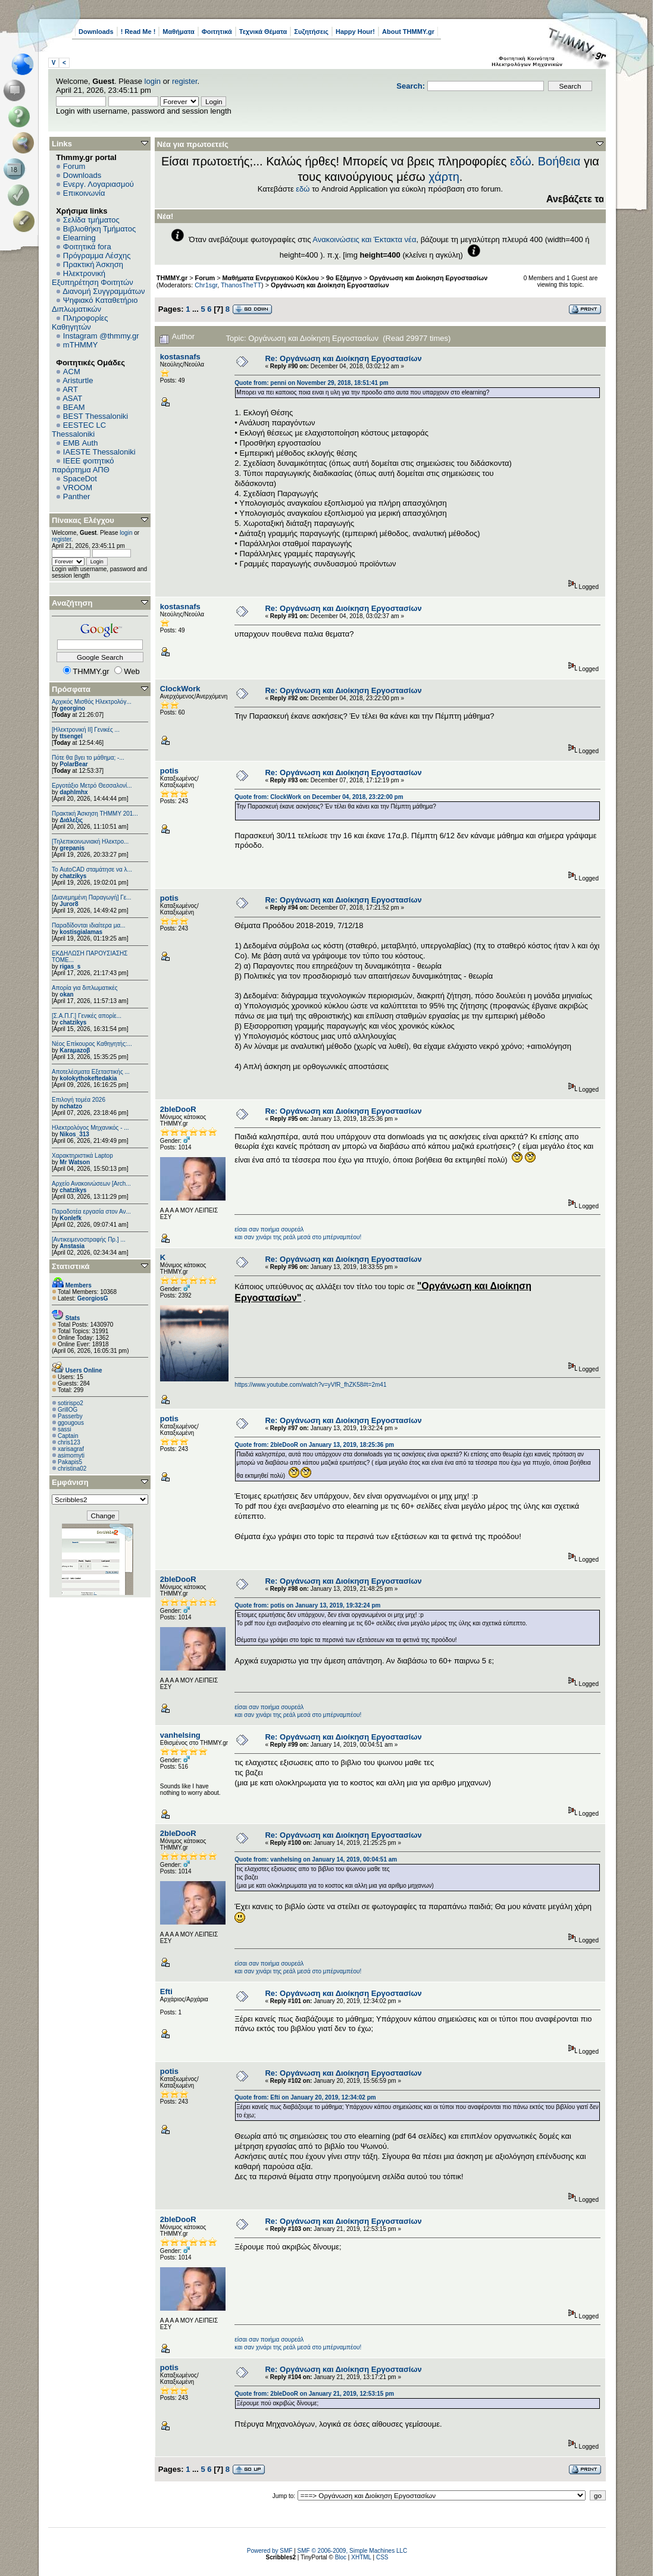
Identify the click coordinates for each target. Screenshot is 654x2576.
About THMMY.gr (408, 31)
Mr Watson (75, 1162)
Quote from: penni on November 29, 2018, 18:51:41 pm (311, 383)
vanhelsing (180, 1735)
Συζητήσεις (311, 31)
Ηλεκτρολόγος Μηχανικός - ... (90, 1127)
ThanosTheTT (241, 285)
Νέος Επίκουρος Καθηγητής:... (92, 1044)
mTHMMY (80, 344)
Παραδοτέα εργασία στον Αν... (91, 1211)
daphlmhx (73, 792)
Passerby (70, 1416)
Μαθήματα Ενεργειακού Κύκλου (271, 277)
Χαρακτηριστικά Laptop (82, 1155)
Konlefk (71, 1218)
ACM (71, 371)
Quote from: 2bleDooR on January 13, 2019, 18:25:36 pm (314, 1444)
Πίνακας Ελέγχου (83, 520)
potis (169, 770)
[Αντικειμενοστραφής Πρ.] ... (89, 1239)
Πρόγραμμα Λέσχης (97, 255)
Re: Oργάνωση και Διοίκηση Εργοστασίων (343, 358)
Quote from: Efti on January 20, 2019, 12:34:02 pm (304, 2097)
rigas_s (70, 966)
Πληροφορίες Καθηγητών (80, 322)
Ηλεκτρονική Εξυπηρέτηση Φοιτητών (92, 278)
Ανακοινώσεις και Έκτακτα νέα (364, 239)
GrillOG (67, 1409)
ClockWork (180, 688)
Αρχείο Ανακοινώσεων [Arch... (91, 1183)
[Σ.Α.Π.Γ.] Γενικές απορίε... (86, 1016)
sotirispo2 (70, 1403)
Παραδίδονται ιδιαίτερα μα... (89, 925)
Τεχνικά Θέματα (263, 31)
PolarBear (73, 764)
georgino (72, 708)
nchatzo (71, 1106)
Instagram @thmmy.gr (101, 335)
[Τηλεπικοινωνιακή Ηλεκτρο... (90, 841)
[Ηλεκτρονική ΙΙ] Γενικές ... (86, 729)
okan (66, 994)
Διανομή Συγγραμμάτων (103, 291)
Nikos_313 (74, 1134)
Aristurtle (77, 380)
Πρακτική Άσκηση (93, 264)
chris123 (69, 1442)
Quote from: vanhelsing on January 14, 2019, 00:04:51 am (315, 1859)
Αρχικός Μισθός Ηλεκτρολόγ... (92, 701)
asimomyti (71, 1455)
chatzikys (73, 876)
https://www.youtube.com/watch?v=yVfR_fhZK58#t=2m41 (310, 1384)
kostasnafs (180, 356)
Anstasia (72, 1246)
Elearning (79, 237)
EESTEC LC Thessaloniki (79, 429)
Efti (166, 1991)
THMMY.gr (172, 277)
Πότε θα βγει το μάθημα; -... (88, 757)
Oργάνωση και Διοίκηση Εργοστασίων (330, 285)
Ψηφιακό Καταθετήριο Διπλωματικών (94, 305)
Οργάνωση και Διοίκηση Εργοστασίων (428, 277)
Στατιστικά (71, 1266)
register (185, 81)
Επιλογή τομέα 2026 (78, 1099)
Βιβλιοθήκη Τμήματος (99, 228)
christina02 (72, 1468)
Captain (68, 1436)
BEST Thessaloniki (95, 416)
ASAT (72, 398)
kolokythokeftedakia (88, 1078)
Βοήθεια (559, 161)
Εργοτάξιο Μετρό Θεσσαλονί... (92, 785)
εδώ (520, 161)
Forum (74, 166)
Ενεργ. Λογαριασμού (98, 184)
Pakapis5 (70, 1462)
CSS (382, 2557)
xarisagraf (71, 1449)
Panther (76, 496)
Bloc (340, 2557)
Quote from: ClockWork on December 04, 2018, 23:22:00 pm (318, 797)
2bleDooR (178, 1109)
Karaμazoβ (75, 1050)
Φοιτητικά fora (87, 246)
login (153, 81)
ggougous (71, 1422)
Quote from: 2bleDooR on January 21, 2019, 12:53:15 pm (314, 2393)
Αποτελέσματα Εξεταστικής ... (91, 1071)
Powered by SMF (270, 2550)
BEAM (74, 407)
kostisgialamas (81, 932)
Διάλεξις (71, 820)
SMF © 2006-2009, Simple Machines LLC (353, 2550)
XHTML (361, 2557)
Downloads (96, 31)
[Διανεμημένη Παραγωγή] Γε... (92, 897)
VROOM (77, 487)
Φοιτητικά (217, 31)
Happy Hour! (355, 31)
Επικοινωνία (84, 193)
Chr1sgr (206, 285)
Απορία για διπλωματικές (85, 988)
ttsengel (71, 736)
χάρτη (443, 176)
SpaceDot (80, 478)
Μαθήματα (178, 31)
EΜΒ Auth (80, 442)
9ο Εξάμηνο (344, 277)
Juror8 (69, 904)
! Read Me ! (138, 31)
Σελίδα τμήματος (91, 219)
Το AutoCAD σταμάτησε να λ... (92, 869)
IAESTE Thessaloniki (99, 451)
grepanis (72, 848)
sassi (64, 1429)
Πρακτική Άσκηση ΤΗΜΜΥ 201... (95, 813)
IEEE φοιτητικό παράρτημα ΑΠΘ (83, 465)
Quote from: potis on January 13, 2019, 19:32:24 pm (307, 1605)
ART (70, 389)
